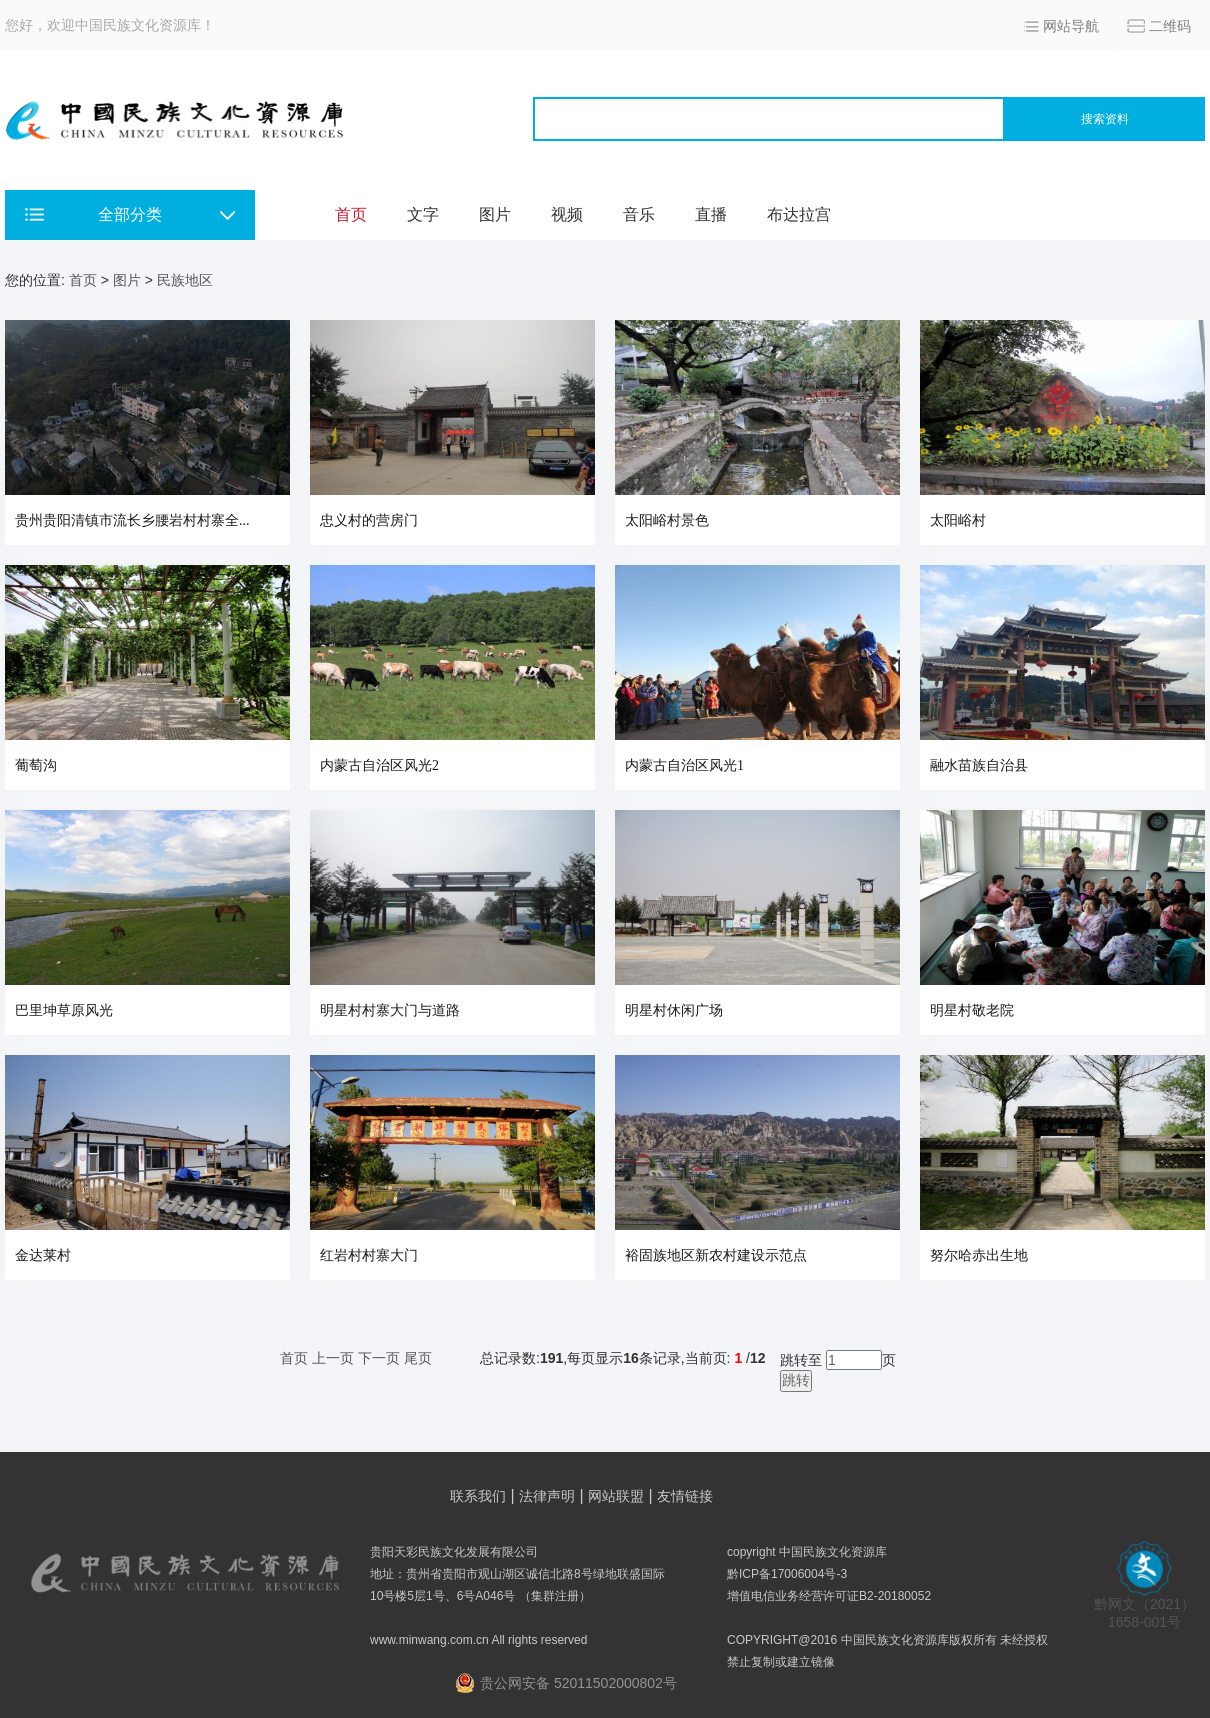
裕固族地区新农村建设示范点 (716, 1255)
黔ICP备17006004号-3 (787, 1574)
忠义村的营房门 (369, 520)
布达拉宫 (799, 214)
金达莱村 (43, 1255)
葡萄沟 (36, 765)
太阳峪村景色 (667, 520)
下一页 (379, 1358)
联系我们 (478, 1496)
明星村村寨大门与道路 (390, 1010)
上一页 (333, 1358)
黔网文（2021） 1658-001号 (1144, 1606)
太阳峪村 (958, 520)
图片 (495, 214)
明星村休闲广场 (674, 1010)
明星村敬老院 (972, 1010)
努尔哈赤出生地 (979, 1255)
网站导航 (1071, 26)
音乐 (639, 214)
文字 (423, 214)
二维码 (1170, 26)
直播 (711, 214)
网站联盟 (616, 1496)
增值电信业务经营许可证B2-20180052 (829, 1596)
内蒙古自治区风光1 (684, 765)
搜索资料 (1105, 119)
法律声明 (547, 1496)
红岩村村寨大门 (369, 1255)
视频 (567, 214)
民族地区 (185, 280)
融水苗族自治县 (979, 765)
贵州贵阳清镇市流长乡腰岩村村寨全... (132, 520)
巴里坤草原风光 (64, 1010)
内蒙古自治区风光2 (379, 765)
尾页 (418, 1358)
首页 (351, 214)
